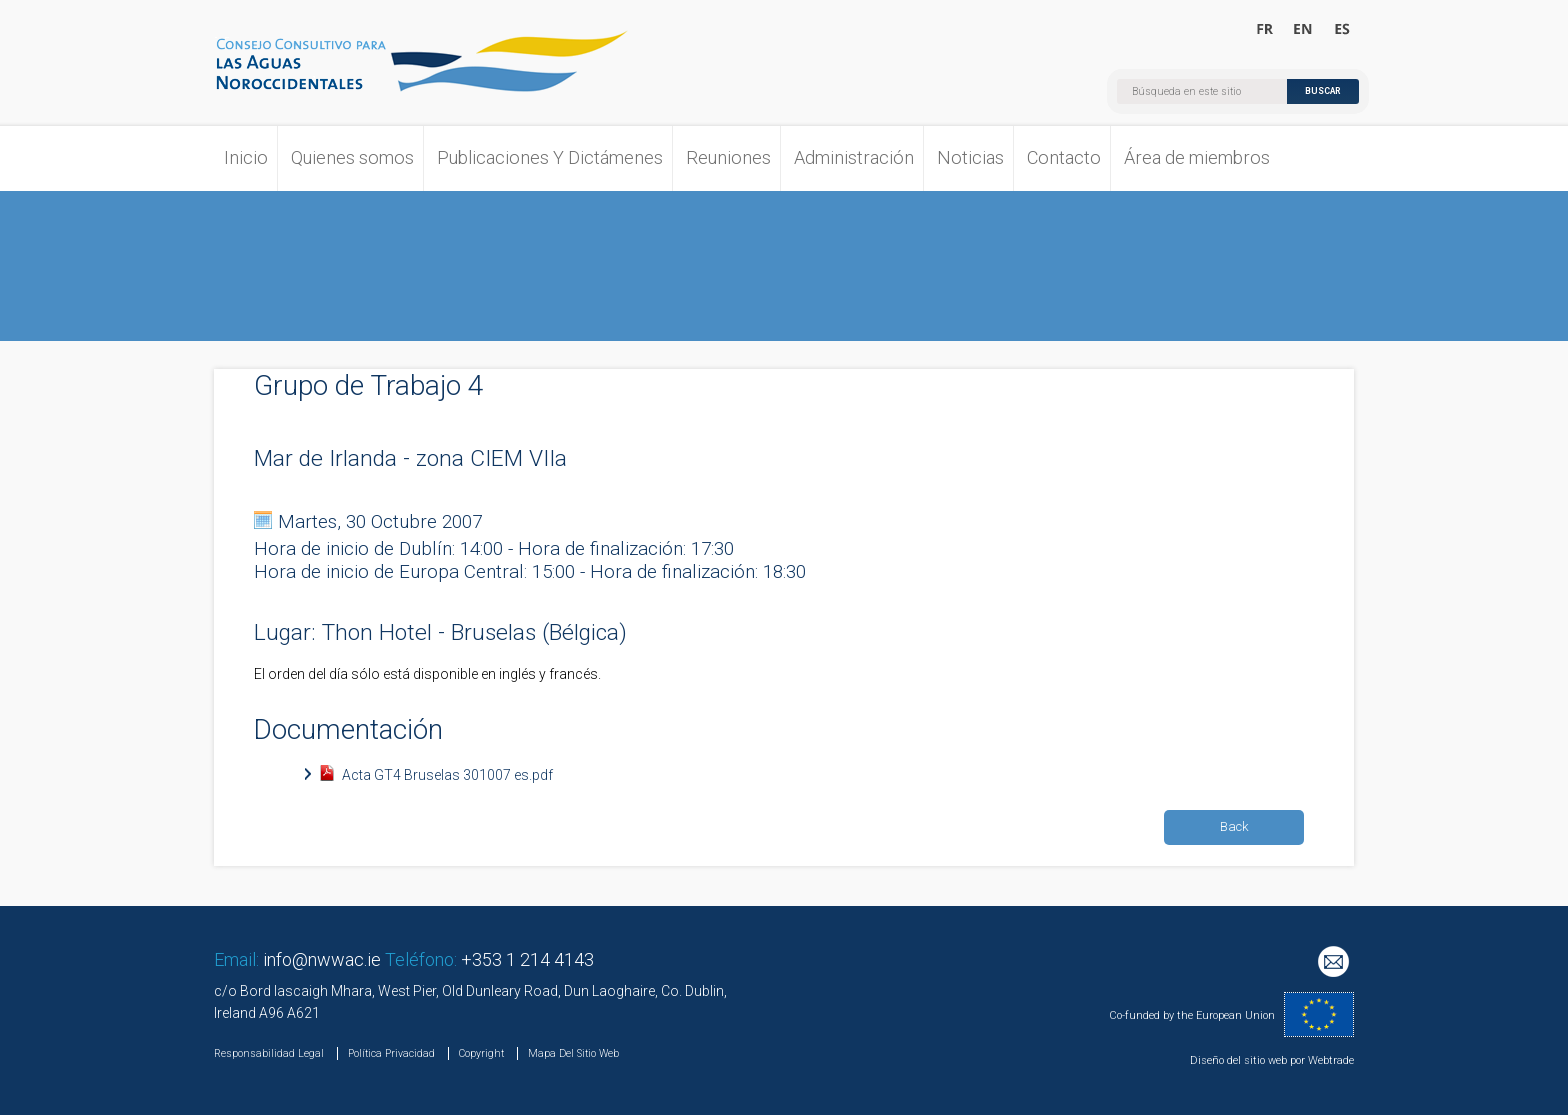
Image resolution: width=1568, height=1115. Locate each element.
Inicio (246, 157)
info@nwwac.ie (322, 959)
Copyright (481, 1053)
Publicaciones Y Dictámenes (550, 157)
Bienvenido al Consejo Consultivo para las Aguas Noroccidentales (1341, 30)
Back (1234, 826)
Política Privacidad (391, 1053)
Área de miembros (1197, 157)
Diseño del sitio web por (1247, 1060)
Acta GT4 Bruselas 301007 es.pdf (447, 775)
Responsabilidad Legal (269, 1053)
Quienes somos (352, 157)
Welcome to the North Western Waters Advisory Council (1303, 30)
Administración (854, 157)
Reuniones (728, 157)
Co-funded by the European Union (1192, 1015)
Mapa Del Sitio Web (573, 1053)
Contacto (1064, 157)
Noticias (970, 157)
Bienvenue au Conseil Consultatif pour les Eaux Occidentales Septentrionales (1265, 30)
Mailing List (1336, 964)
